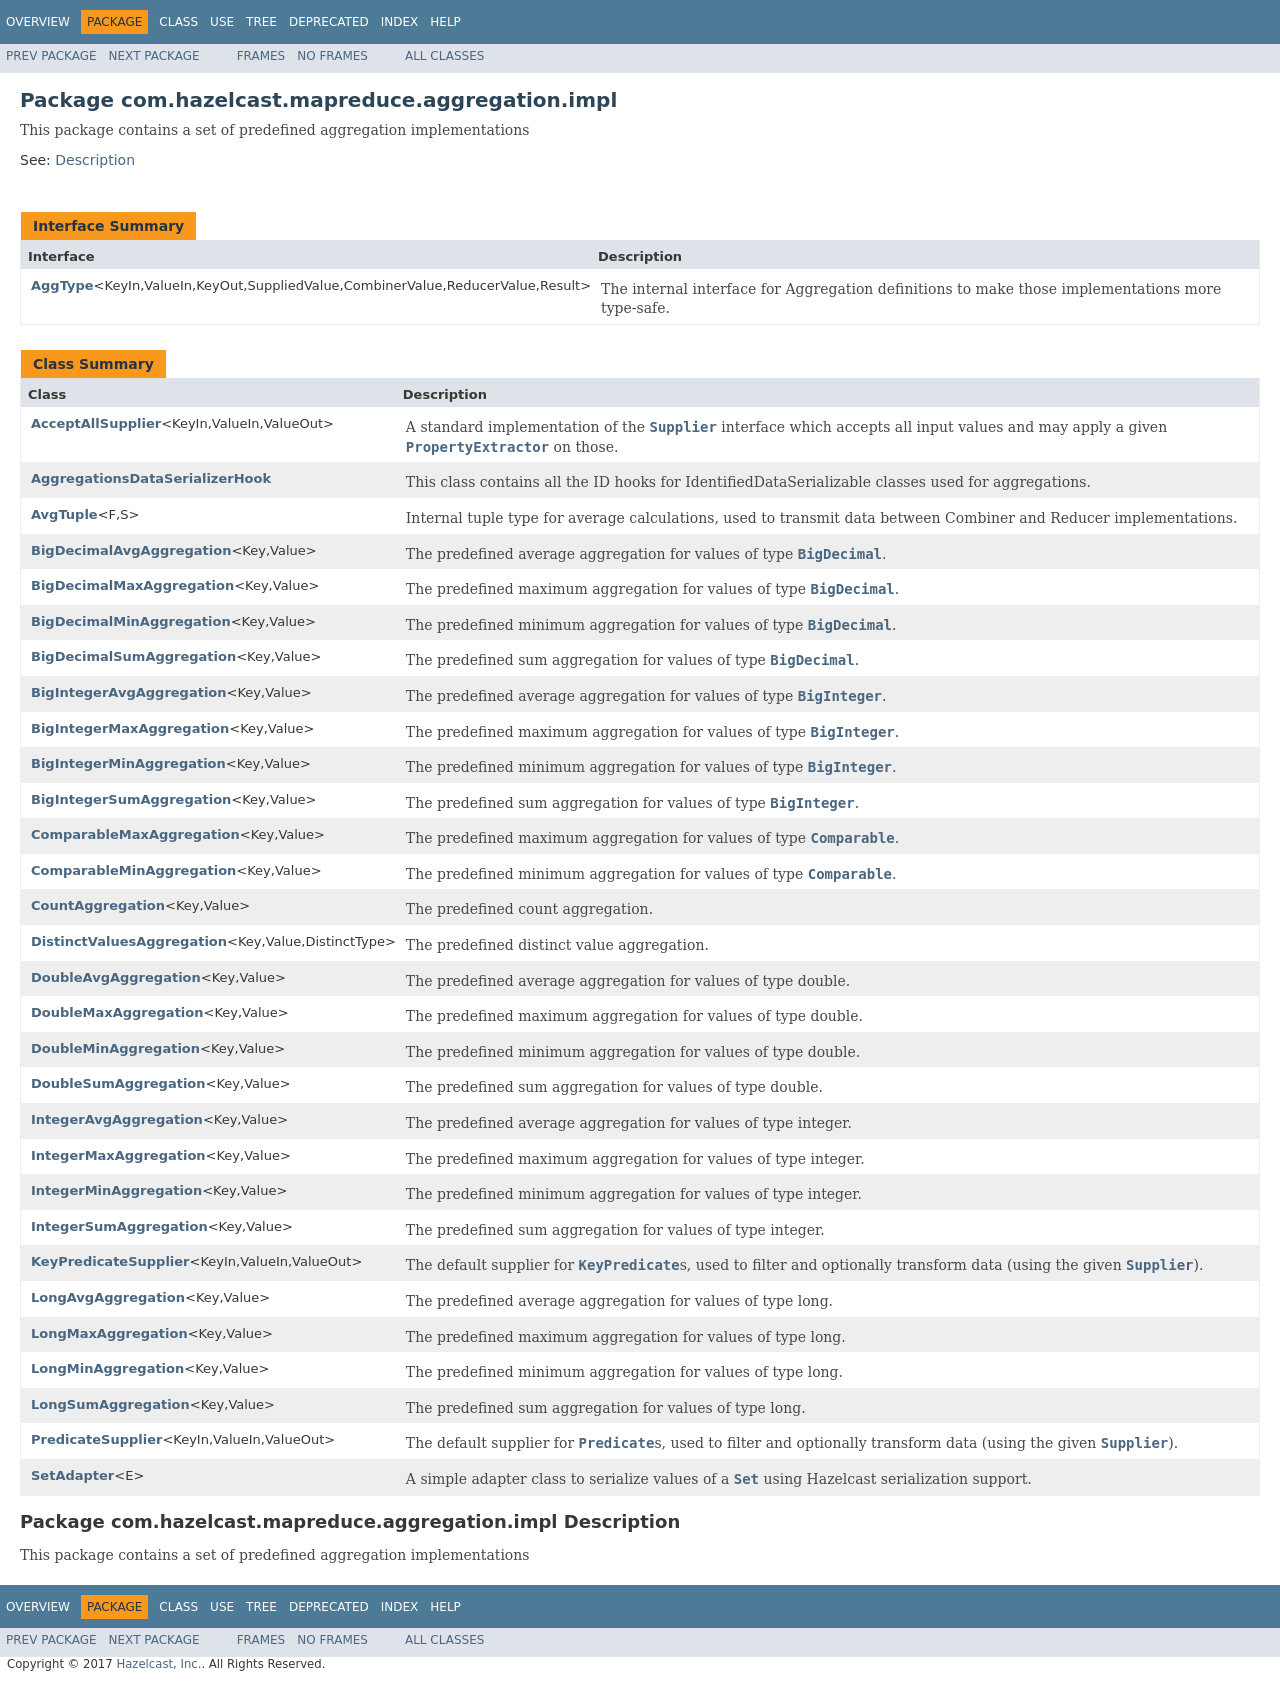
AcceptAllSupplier (96, 423)
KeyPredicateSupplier (110, 1261)
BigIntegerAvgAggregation (129, 692)
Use (222, 22)
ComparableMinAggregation (133, 870)
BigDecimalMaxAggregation (132, 585)
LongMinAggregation (107, 1368)
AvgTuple (64, 514)
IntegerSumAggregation (119, 1226)
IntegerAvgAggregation (117, 1119)
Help (445, 22)
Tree (261, 22)
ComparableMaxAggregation (135, 834)
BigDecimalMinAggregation (131, 621)
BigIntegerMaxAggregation (130, 728)
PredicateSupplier (96, 1439)
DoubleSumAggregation (118, 1083)
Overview (38, 22)
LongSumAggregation (110, 1404)
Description (95, 160)
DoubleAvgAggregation (116, 977)
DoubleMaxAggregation (117, 1012)
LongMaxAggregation (109, 1333)
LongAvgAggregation (108, 1297)
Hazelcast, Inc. (158, 1664)
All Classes (444, 56)
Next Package (154, 56)
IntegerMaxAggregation (118, 1155)
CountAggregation (98, 905)
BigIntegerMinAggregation (128, 763)
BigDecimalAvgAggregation (131, 550)
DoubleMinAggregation (115, 1048)
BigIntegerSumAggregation (131, 799)
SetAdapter (72, 1475)
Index (400, 22)
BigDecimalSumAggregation (133, 656)
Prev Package (51, 56)
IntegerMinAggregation (116, 1190)
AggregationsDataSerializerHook (151, 478)
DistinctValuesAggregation (129, 941)
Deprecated (329, 22)
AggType (62, 285)
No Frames (332, 56)
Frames (261, 56)
